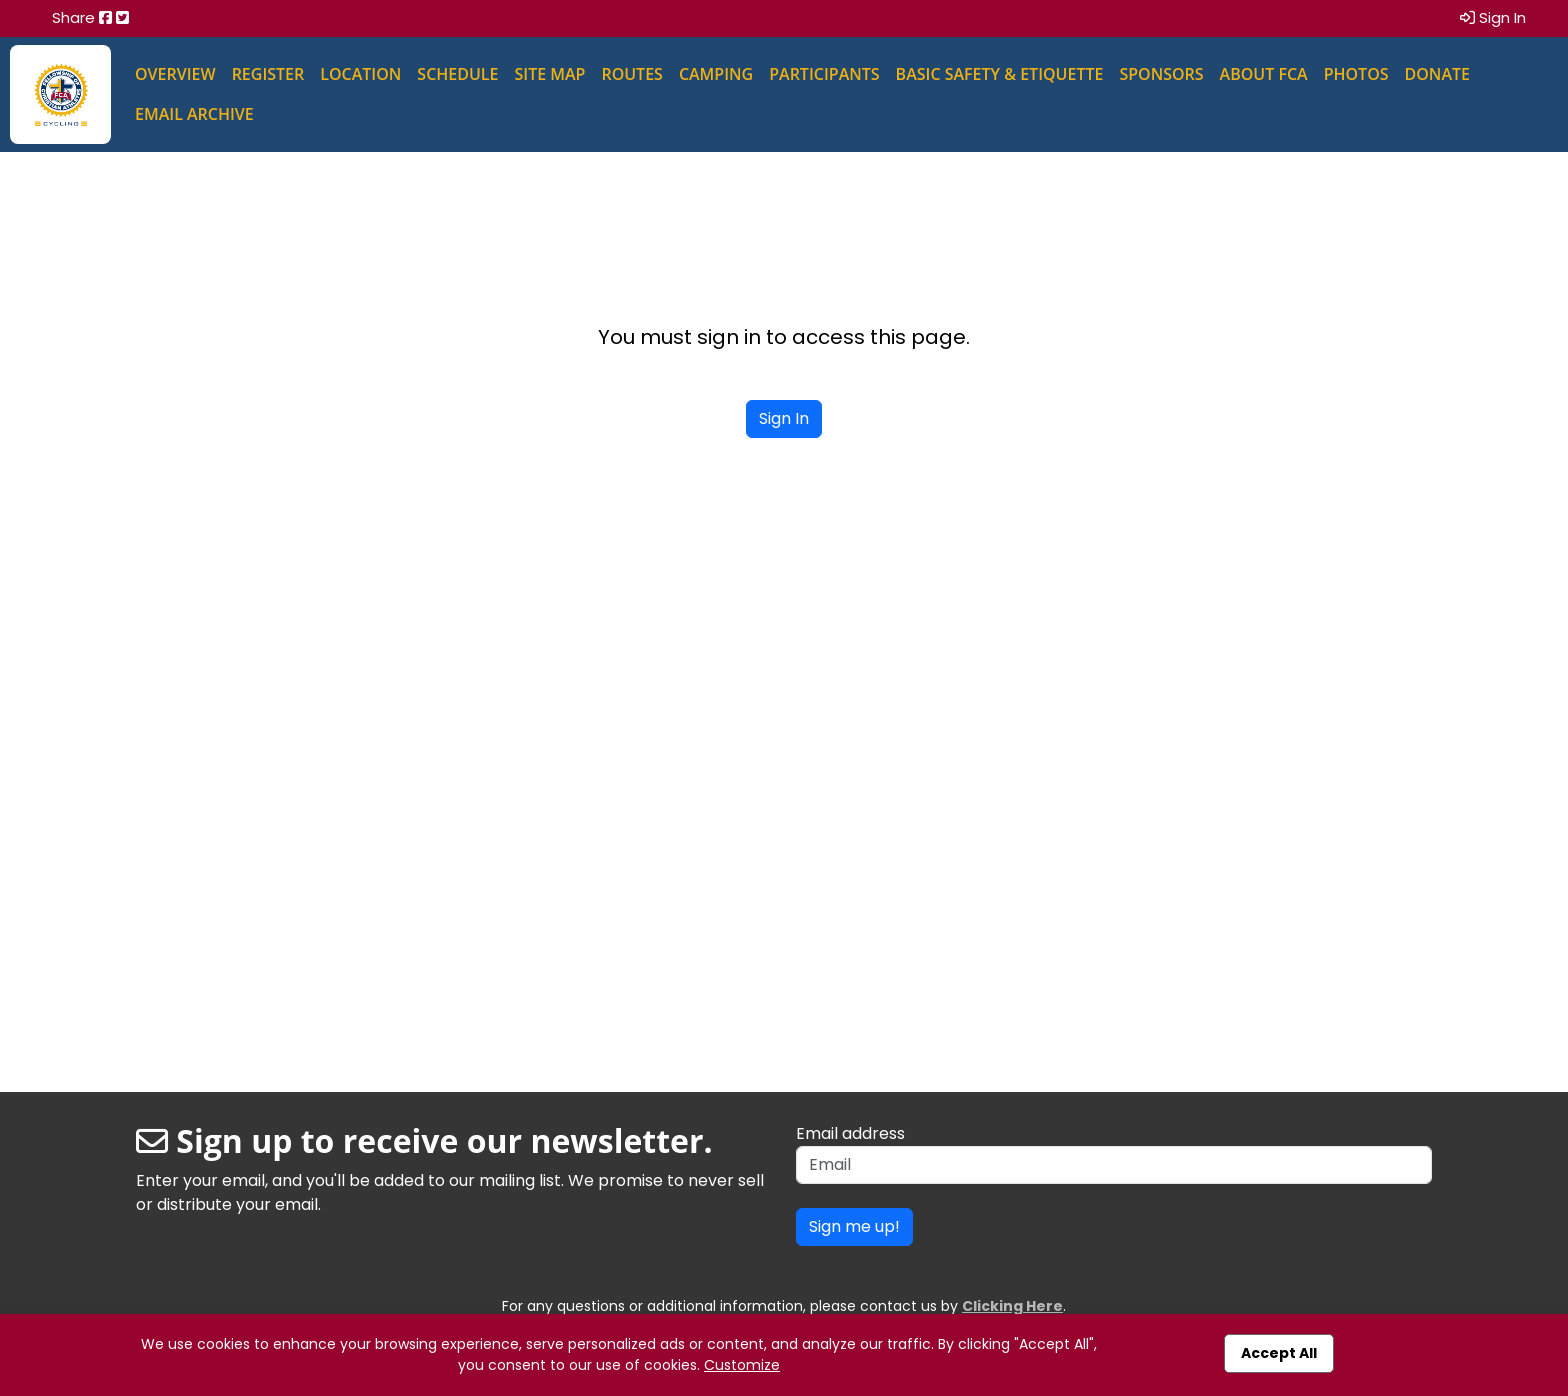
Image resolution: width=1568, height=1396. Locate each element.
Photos (1356, 74)
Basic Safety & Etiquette (1000, 74)
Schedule (457, 74)
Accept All (1279, 1353)
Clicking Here (1012, 1306)
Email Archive (194, 114)
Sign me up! (854, 1226)
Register (268, 74)
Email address (850, 1133)
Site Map (549, 74)
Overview (175, 74)
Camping (716, 74)
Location (360, 74)
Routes (631, 74)
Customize (742, 1365)
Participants (824, 74)
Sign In (1493, 17)
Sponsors (1161, 74)
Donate (1437, 74)
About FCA (1264, 74)
